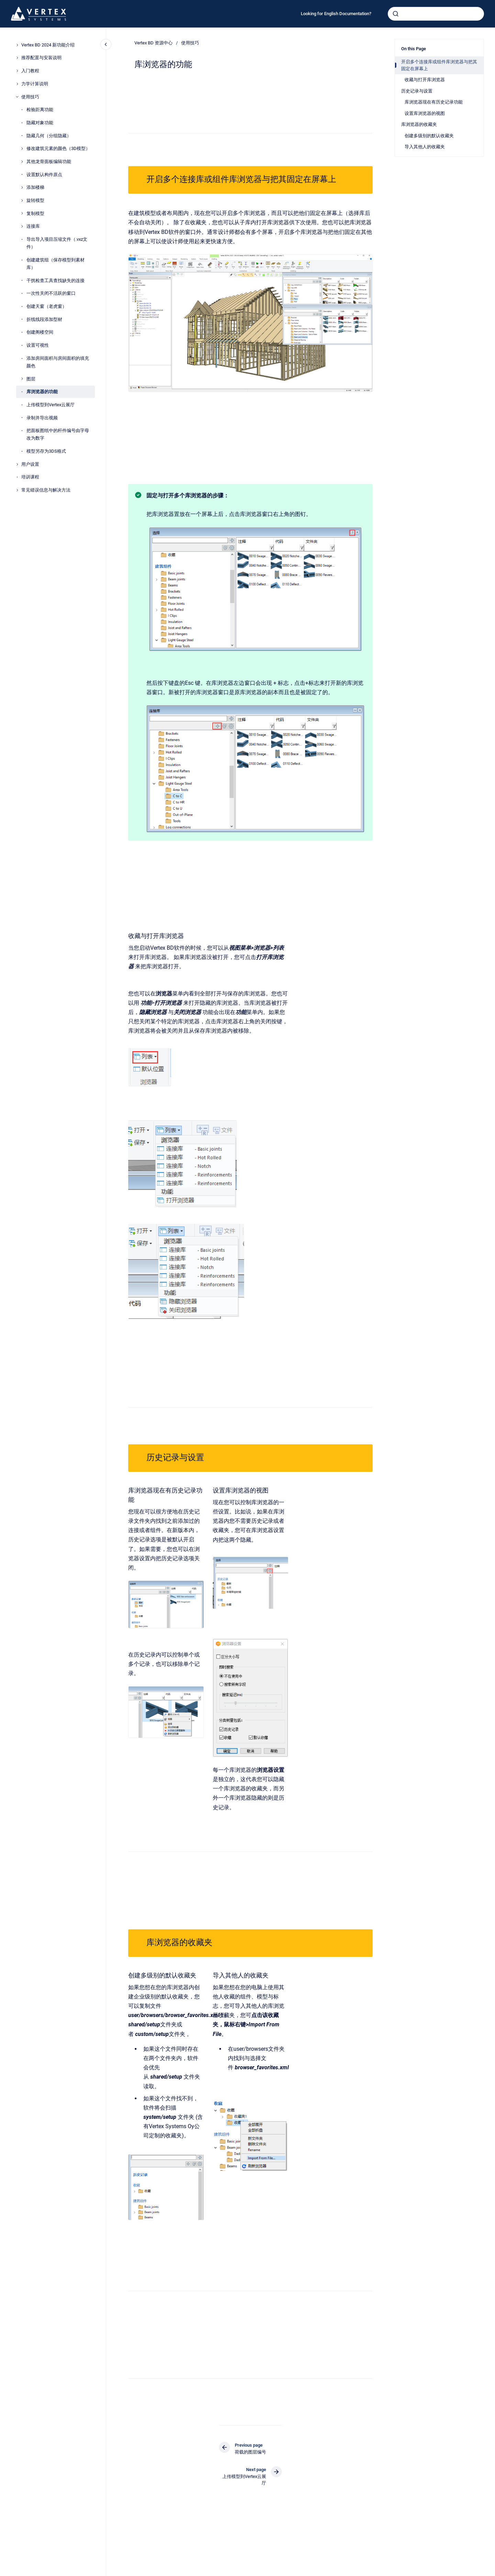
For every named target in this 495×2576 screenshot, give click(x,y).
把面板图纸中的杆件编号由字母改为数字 (57, 434)
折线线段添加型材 (44, 319)
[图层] (22, 378)
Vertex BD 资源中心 (153, 42)
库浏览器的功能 (42, 391)
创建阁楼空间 (39, 332)
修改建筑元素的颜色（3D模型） (58, 148)
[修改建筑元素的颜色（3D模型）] (22, 148)
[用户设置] (17, 464)
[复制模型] (22, 213)
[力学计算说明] (17, 84)
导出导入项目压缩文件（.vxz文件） (56, 243)
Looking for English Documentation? (336, 13)
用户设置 (30, 464)
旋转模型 (35, 200)
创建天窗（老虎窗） (46, 306)
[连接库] (22, 226)
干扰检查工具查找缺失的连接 (55, 280)
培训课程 (30, 476)
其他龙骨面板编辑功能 (48, 161)
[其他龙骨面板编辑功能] (22, 161)
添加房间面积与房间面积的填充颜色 (57, 362)
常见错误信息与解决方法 (45, 490)
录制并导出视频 (42, 417)
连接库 (33, 226)
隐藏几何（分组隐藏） (48, 135)
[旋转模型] (22, 200)
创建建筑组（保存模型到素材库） (55, 263)
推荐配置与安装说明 (41, 57)
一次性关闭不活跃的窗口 (51, 293)
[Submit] (395, 13)
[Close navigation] (105, 44)
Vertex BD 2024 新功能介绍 (48, 44)
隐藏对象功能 (39, 122)
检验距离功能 (39, 109)
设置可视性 (37, 345)
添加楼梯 (35, 187)
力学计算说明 (34, 83)
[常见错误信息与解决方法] (17, 490)
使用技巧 (30, 96)
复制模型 (35, 213)
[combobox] (436, 13)
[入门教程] (17, 71)
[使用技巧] (17, 96)
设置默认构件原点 (44, 174)
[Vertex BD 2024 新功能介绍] (17, 45)
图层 (30, 378)
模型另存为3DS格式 (46, 451)
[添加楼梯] (22, 187)
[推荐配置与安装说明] (17, 58)
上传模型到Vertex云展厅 (50, 404)
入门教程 (30, 70)
